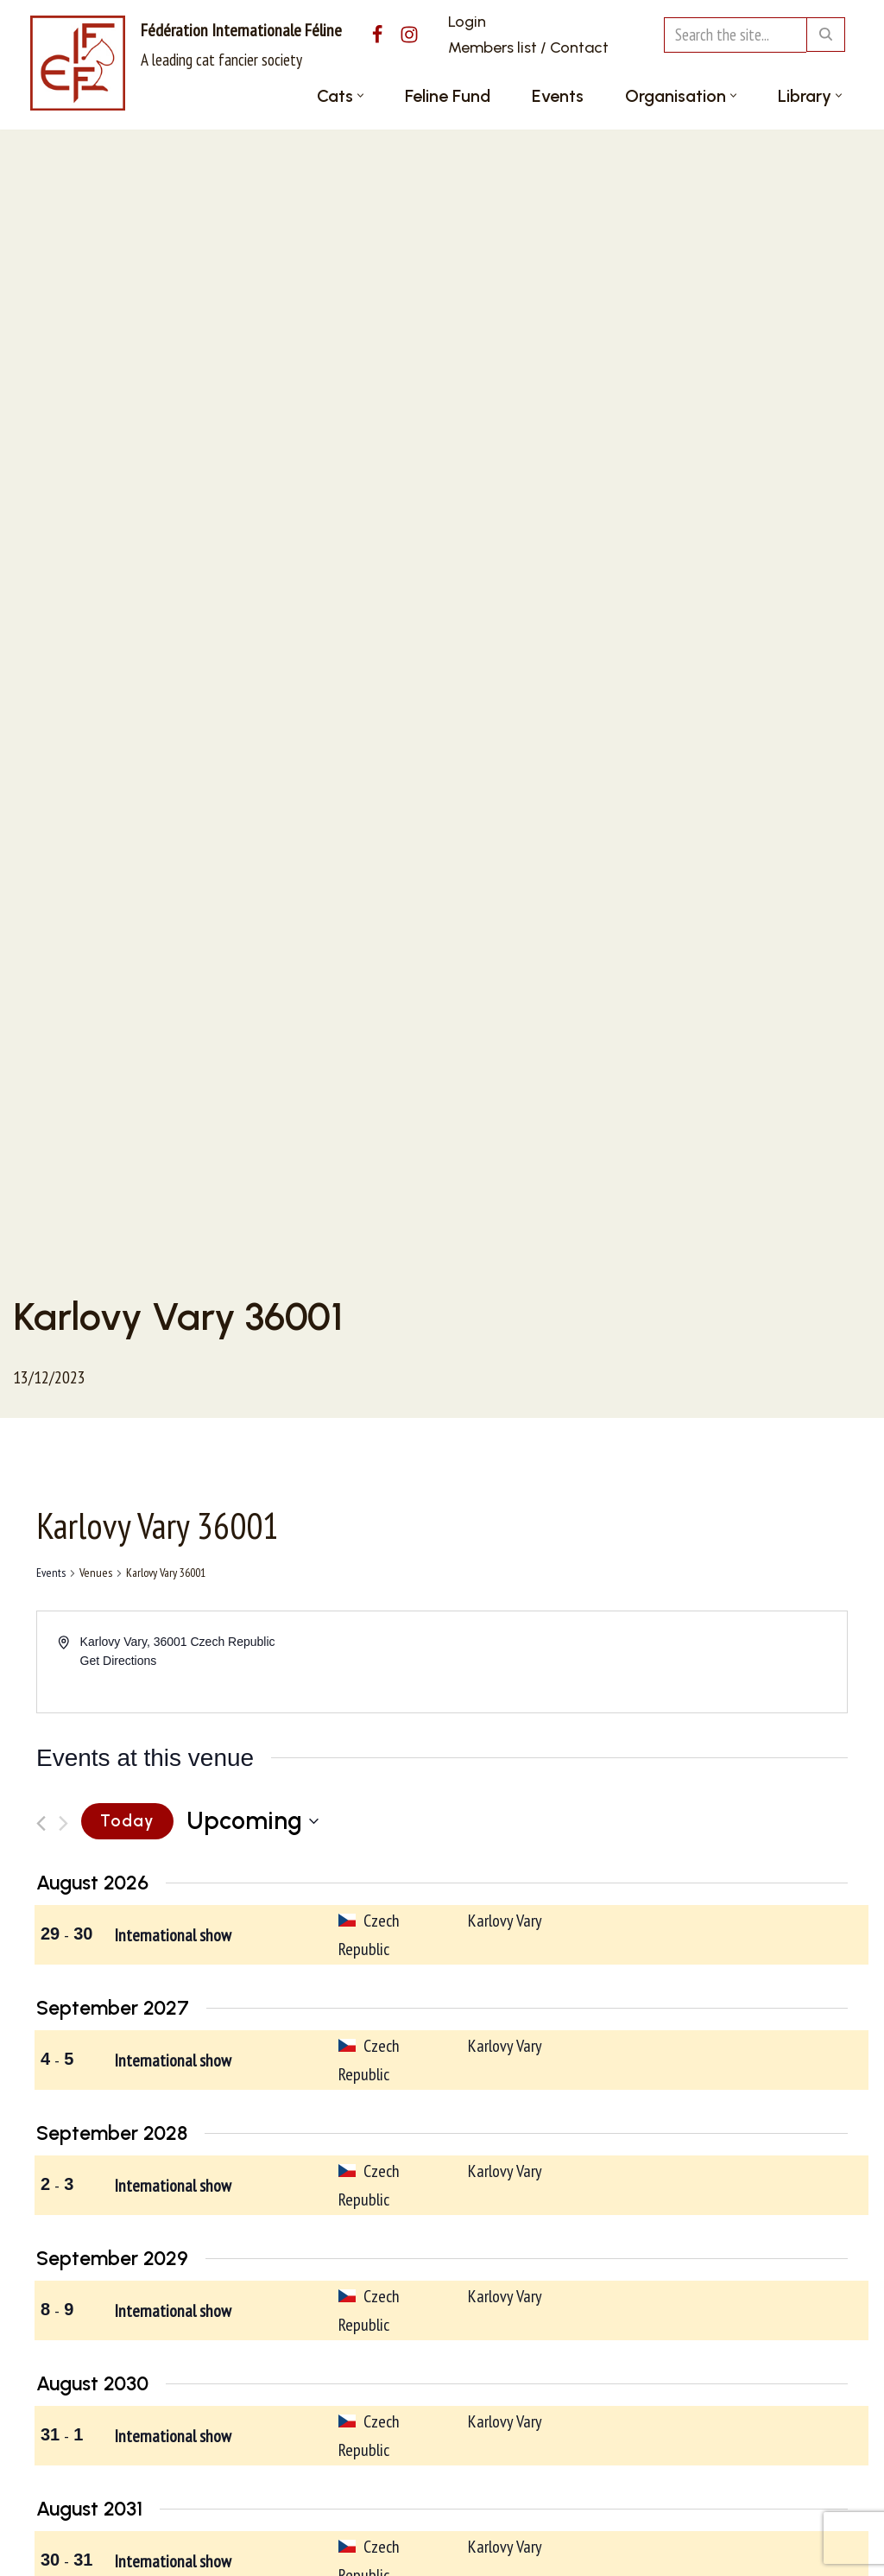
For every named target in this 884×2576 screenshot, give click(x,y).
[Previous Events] (41, 1823)
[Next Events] (63, 1823)
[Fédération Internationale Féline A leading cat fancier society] (186, 63)
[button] (360, 95)
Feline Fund (447, 95)
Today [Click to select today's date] (127, 1821)
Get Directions (118, 1661)
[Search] (735, 35)
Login (467, 21)
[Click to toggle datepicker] (252, 1821)
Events (558, 95)
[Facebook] (377, 34)
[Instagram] (409, 34)
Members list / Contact (528, 47)
